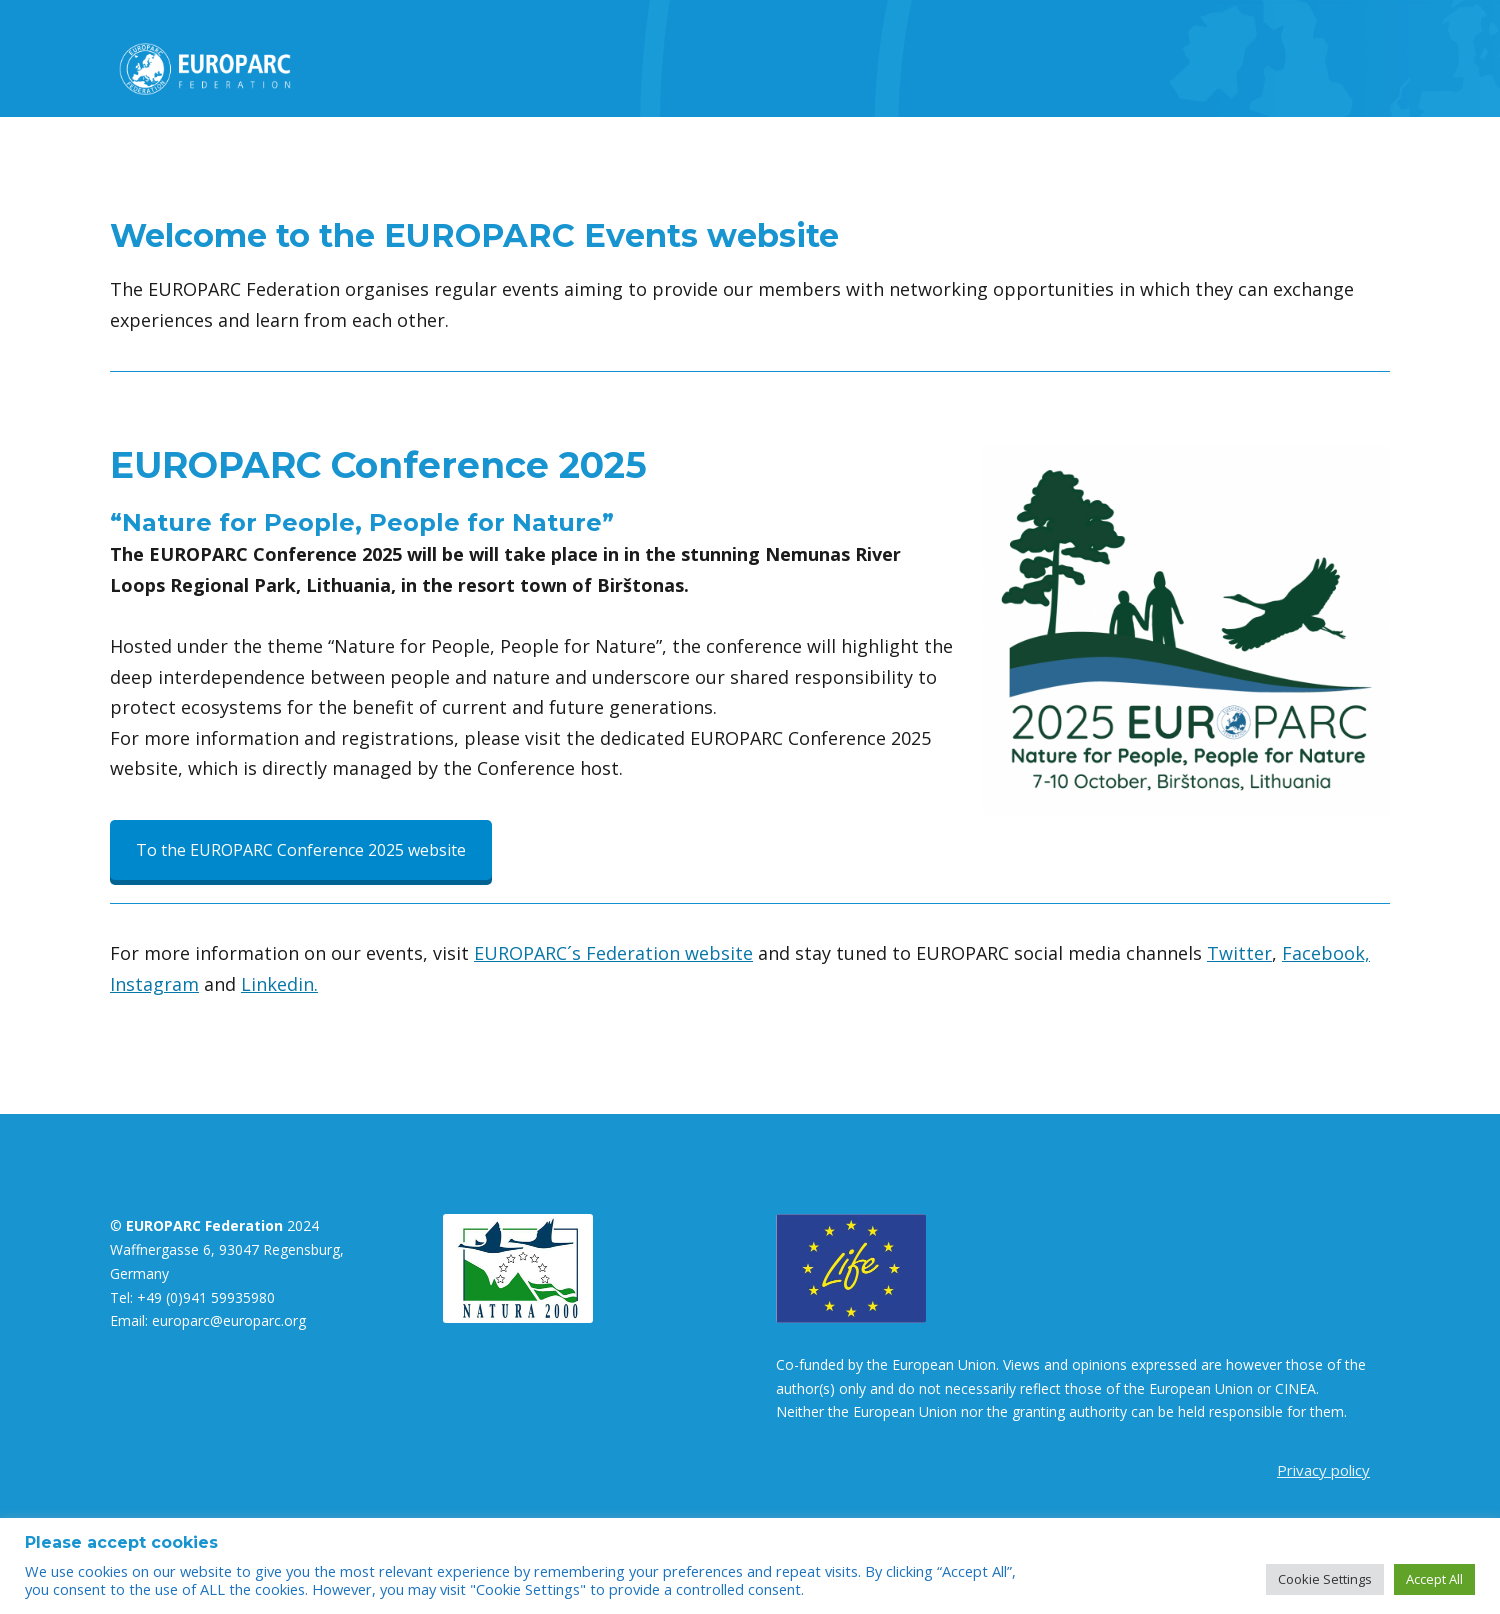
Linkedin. (279, 984)
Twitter (1239, 953)
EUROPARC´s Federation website (613, 953)
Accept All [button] (1434, 1579)
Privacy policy (1323, 1470)
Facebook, (1326, 953)
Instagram (154, 984)
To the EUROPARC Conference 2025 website (301, 850)
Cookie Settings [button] (1325, 1579)
